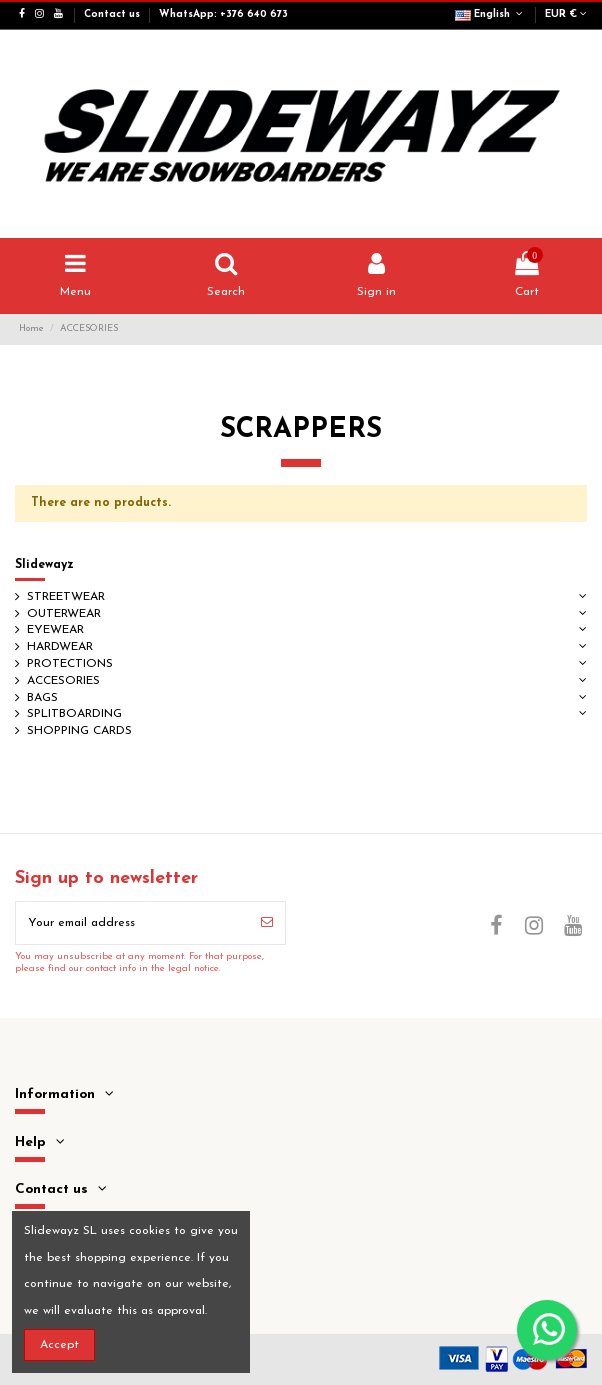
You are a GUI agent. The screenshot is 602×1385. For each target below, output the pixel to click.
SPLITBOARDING (74, 714)
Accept (59, 1345)
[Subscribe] (267, 923)
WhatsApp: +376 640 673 (223, 14)
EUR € (566, 14)
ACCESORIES (63, 681)
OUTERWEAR (64, 614)
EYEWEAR (55, 630)
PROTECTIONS (70, 664)
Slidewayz (44, 565)
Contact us (113, 14)
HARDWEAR (60, 647)
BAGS (42, 698)
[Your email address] (132, 923)
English (490, 14)
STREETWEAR (66, 597)
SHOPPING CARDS (79, 731)
